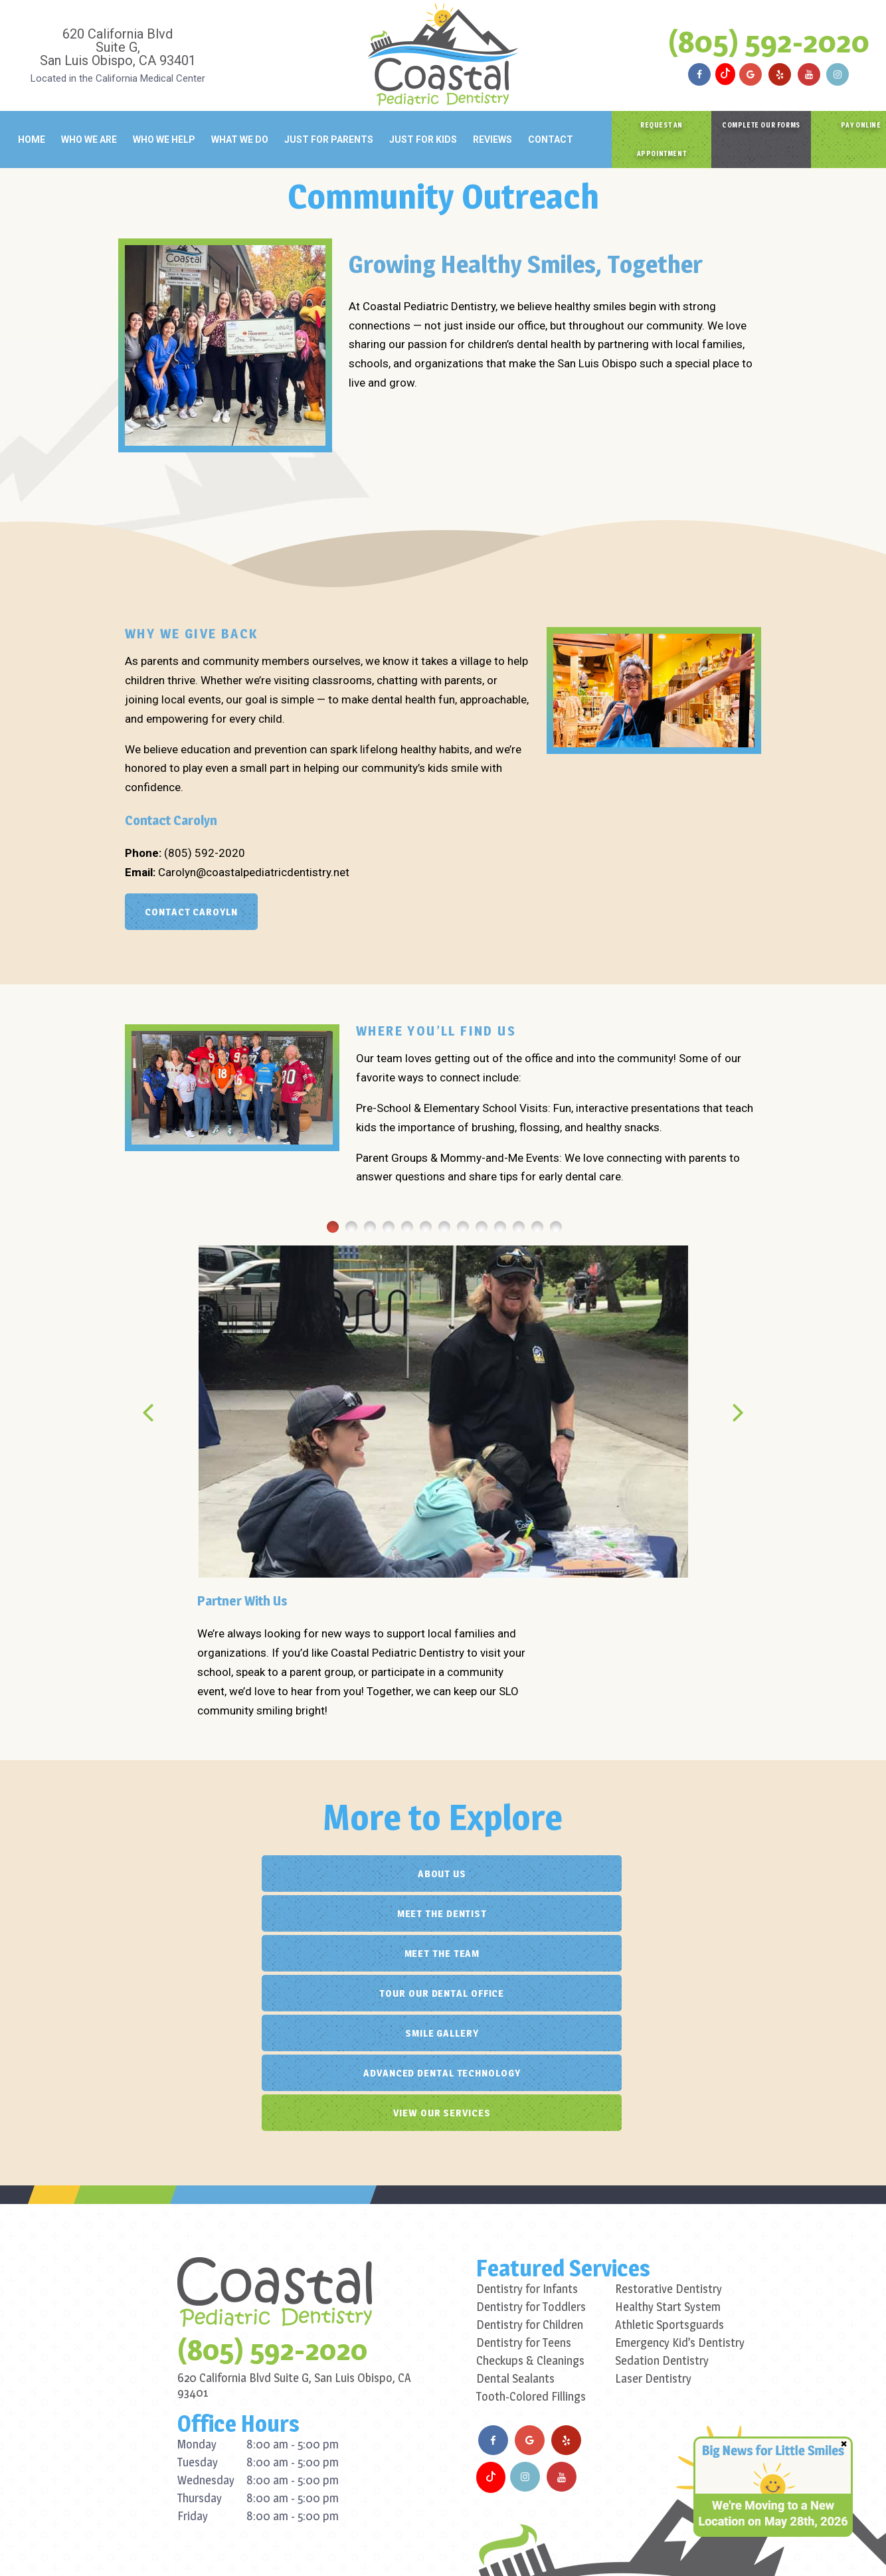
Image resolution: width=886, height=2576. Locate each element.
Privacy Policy (320, 2550)
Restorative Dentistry (668, 2129)
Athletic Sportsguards (669, 2165)
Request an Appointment (662, 139)
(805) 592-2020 (768, 41)
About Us (236, 1873)
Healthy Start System (668, 2147)
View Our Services (441, 1953)
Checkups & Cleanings (530, 2201)
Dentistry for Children (529, 2165)
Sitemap (261, 2550)
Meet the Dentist (441, 1873)
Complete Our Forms (761, 125)
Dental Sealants (515, 2219)
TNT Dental (537, 2550)
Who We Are (89, 139)
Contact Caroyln (191, 911)
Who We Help (164, 139)
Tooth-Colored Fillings (531, 2237)
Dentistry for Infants (527, 2129)
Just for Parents (328, 139)
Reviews (492, 139)
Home (31, 139)
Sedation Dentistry (662, 2201)
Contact (550, 139)
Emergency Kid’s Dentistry (680, 2183)
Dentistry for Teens (523, 2183)
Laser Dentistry (653, 2219)
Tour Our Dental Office (236, 1913)
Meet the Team (647, 1873)
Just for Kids (423, 139)
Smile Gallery (441, 1913)
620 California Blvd (118, 46)
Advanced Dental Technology (646, 1913)
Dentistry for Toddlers (531, 2147)
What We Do (239, 139)
